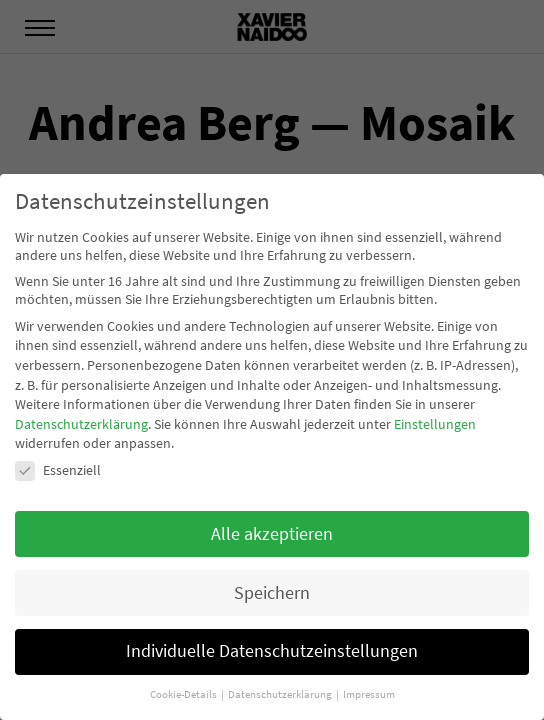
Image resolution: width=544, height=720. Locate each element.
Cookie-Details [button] (184, 694)
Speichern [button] (272, 593)
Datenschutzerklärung (81, 424)
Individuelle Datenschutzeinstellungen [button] (272, 651)
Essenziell (58, 470)
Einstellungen (435, 424)
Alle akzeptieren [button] (272, 534)
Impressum (369, 694)
